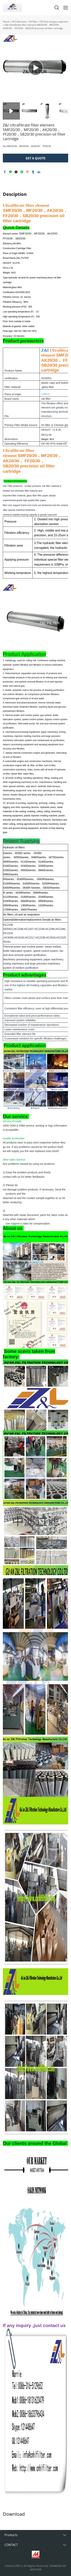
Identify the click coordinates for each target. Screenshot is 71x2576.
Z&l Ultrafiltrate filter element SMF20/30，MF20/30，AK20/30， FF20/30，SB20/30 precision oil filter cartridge (33, 26)
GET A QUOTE (35, 158)
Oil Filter (33, 21)
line (10, 172)
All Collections (19, 21)
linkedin (39, 172)
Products (11, 2535)
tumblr (33, 172)
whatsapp (22, 172)
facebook (5, 172)
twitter (16, 172)
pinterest (27, 172)
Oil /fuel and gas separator (54, 21)
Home (6, 21)
